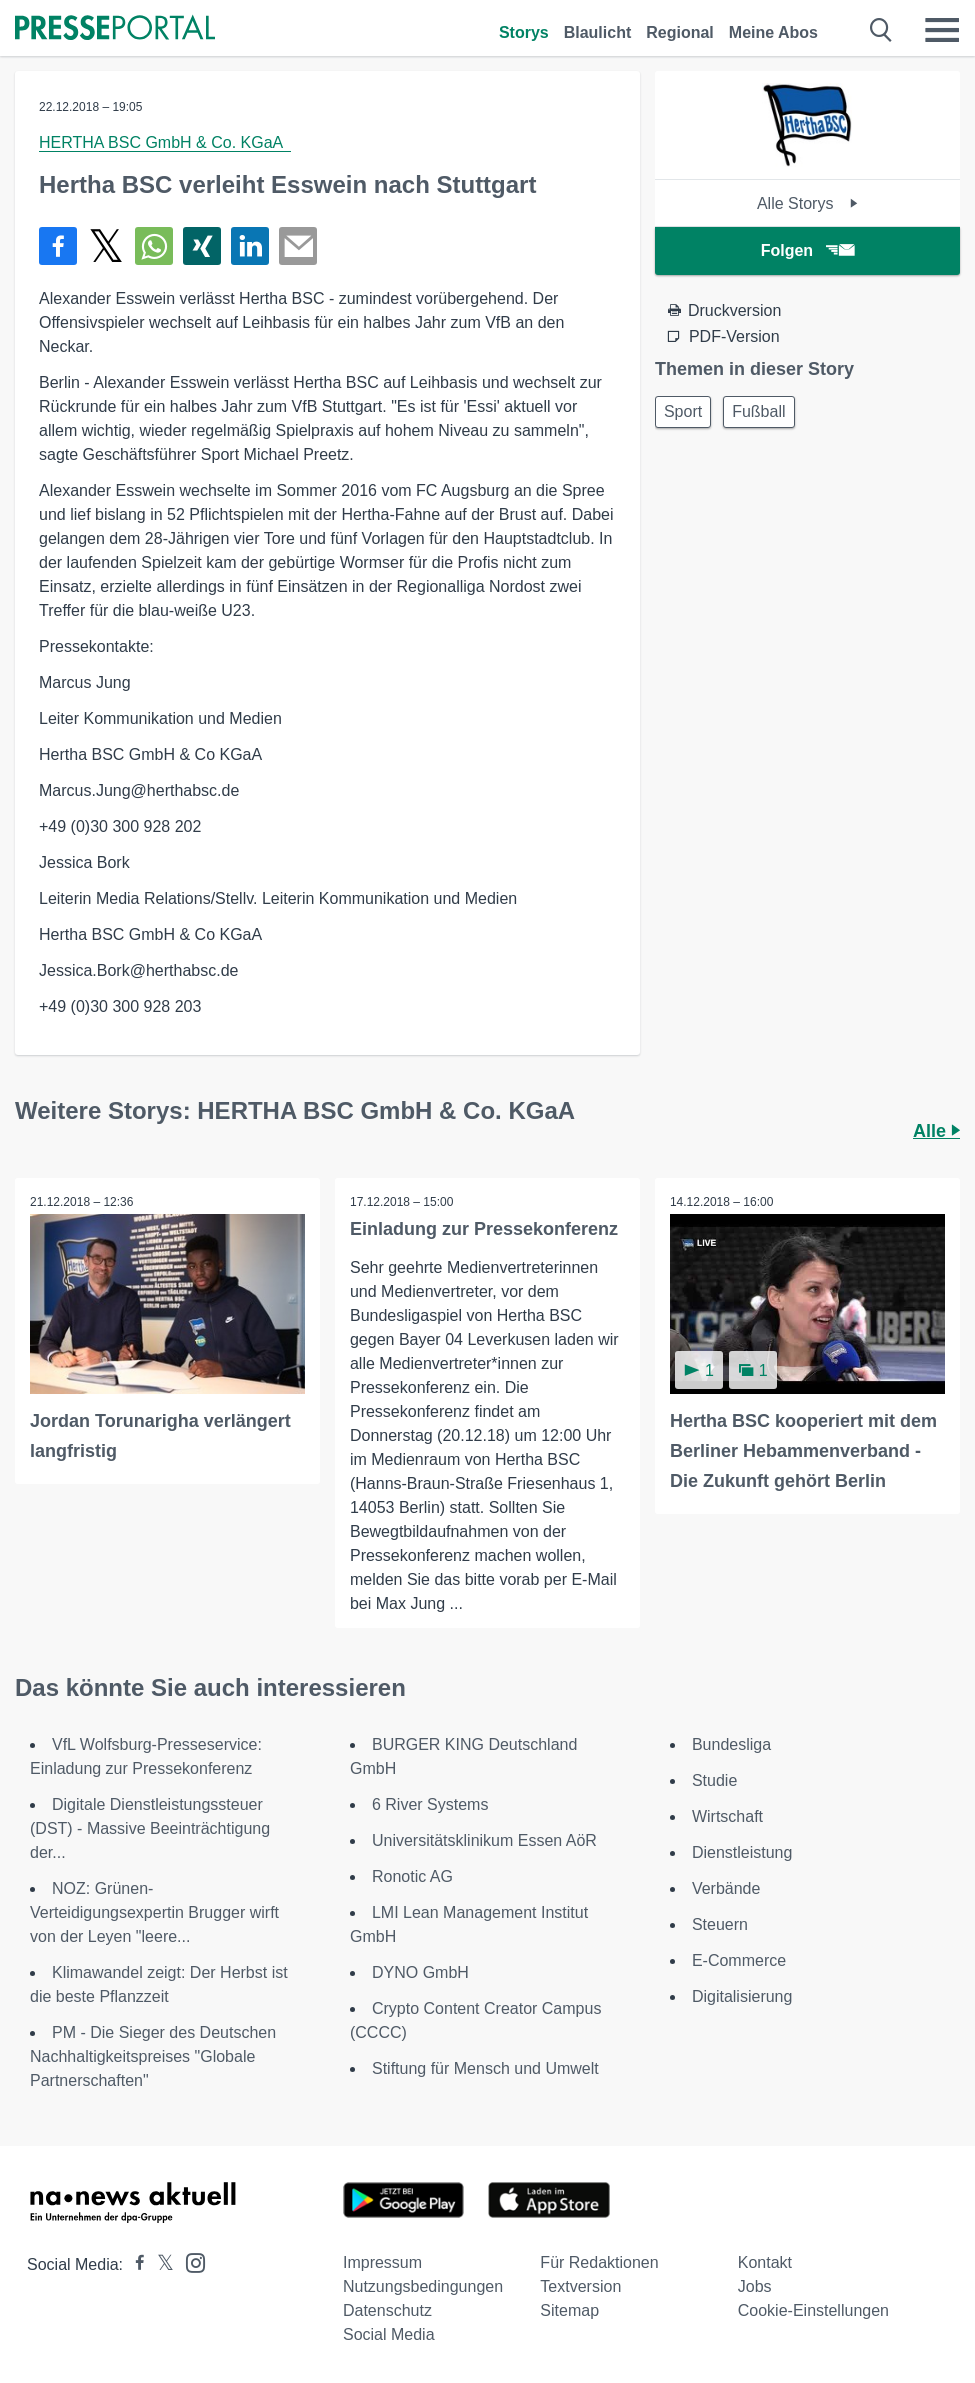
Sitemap (569, 2310)
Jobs (755, 2286)
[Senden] (298, 246)
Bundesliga (731, 1744)
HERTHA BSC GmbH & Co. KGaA (165, 142)
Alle (936, 1131)
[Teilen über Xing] (202, 246)
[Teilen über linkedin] (250, 246)
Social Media (389, 2334)
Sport (683, 411)
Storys (524, 32)
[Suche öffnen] (881, 30)
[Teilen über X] (106, 246)
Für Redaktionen (599, 2262)
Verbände (726, 1888)
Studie (714, 1780)
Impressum (382, 2262)
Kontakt (765, 2262)
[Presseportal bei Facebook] (134, 2264)
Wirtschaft (727, 1816)
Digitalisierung (742, 1996)
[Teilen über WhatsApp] (154, 246)
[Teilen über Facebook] (58, 246)
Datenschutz (387, 2310)
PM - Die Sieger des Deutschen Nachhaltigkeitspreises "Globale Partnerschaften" (153, 2056)
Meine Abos (773, 32)
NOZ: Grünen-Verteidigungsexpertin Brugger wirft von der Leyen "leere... (154, 1912)
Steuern (720, 1924)
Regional (680, 32)
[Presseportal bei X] (159, 2264)
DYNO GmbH (420, 1972)
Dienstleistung (742, 1852)
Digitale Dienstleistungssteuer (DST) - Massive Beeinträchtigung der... (150, 1828)
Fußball (758, 411)
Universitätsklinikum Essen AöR (484, 1840)
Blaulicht (598, 32)
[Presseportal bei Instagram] (189, 2261)
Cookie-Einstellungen (813, 2310)
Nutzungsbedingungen (423, 2286)
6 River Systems (430, 1804)
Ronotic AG (412, 1876)
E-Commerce (739, 1960)
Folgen (807, 250)
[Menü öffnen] (942, 30)
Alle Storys (807, 203)
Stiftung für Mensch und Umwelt (485, 2068)
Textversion (580, 2286)
